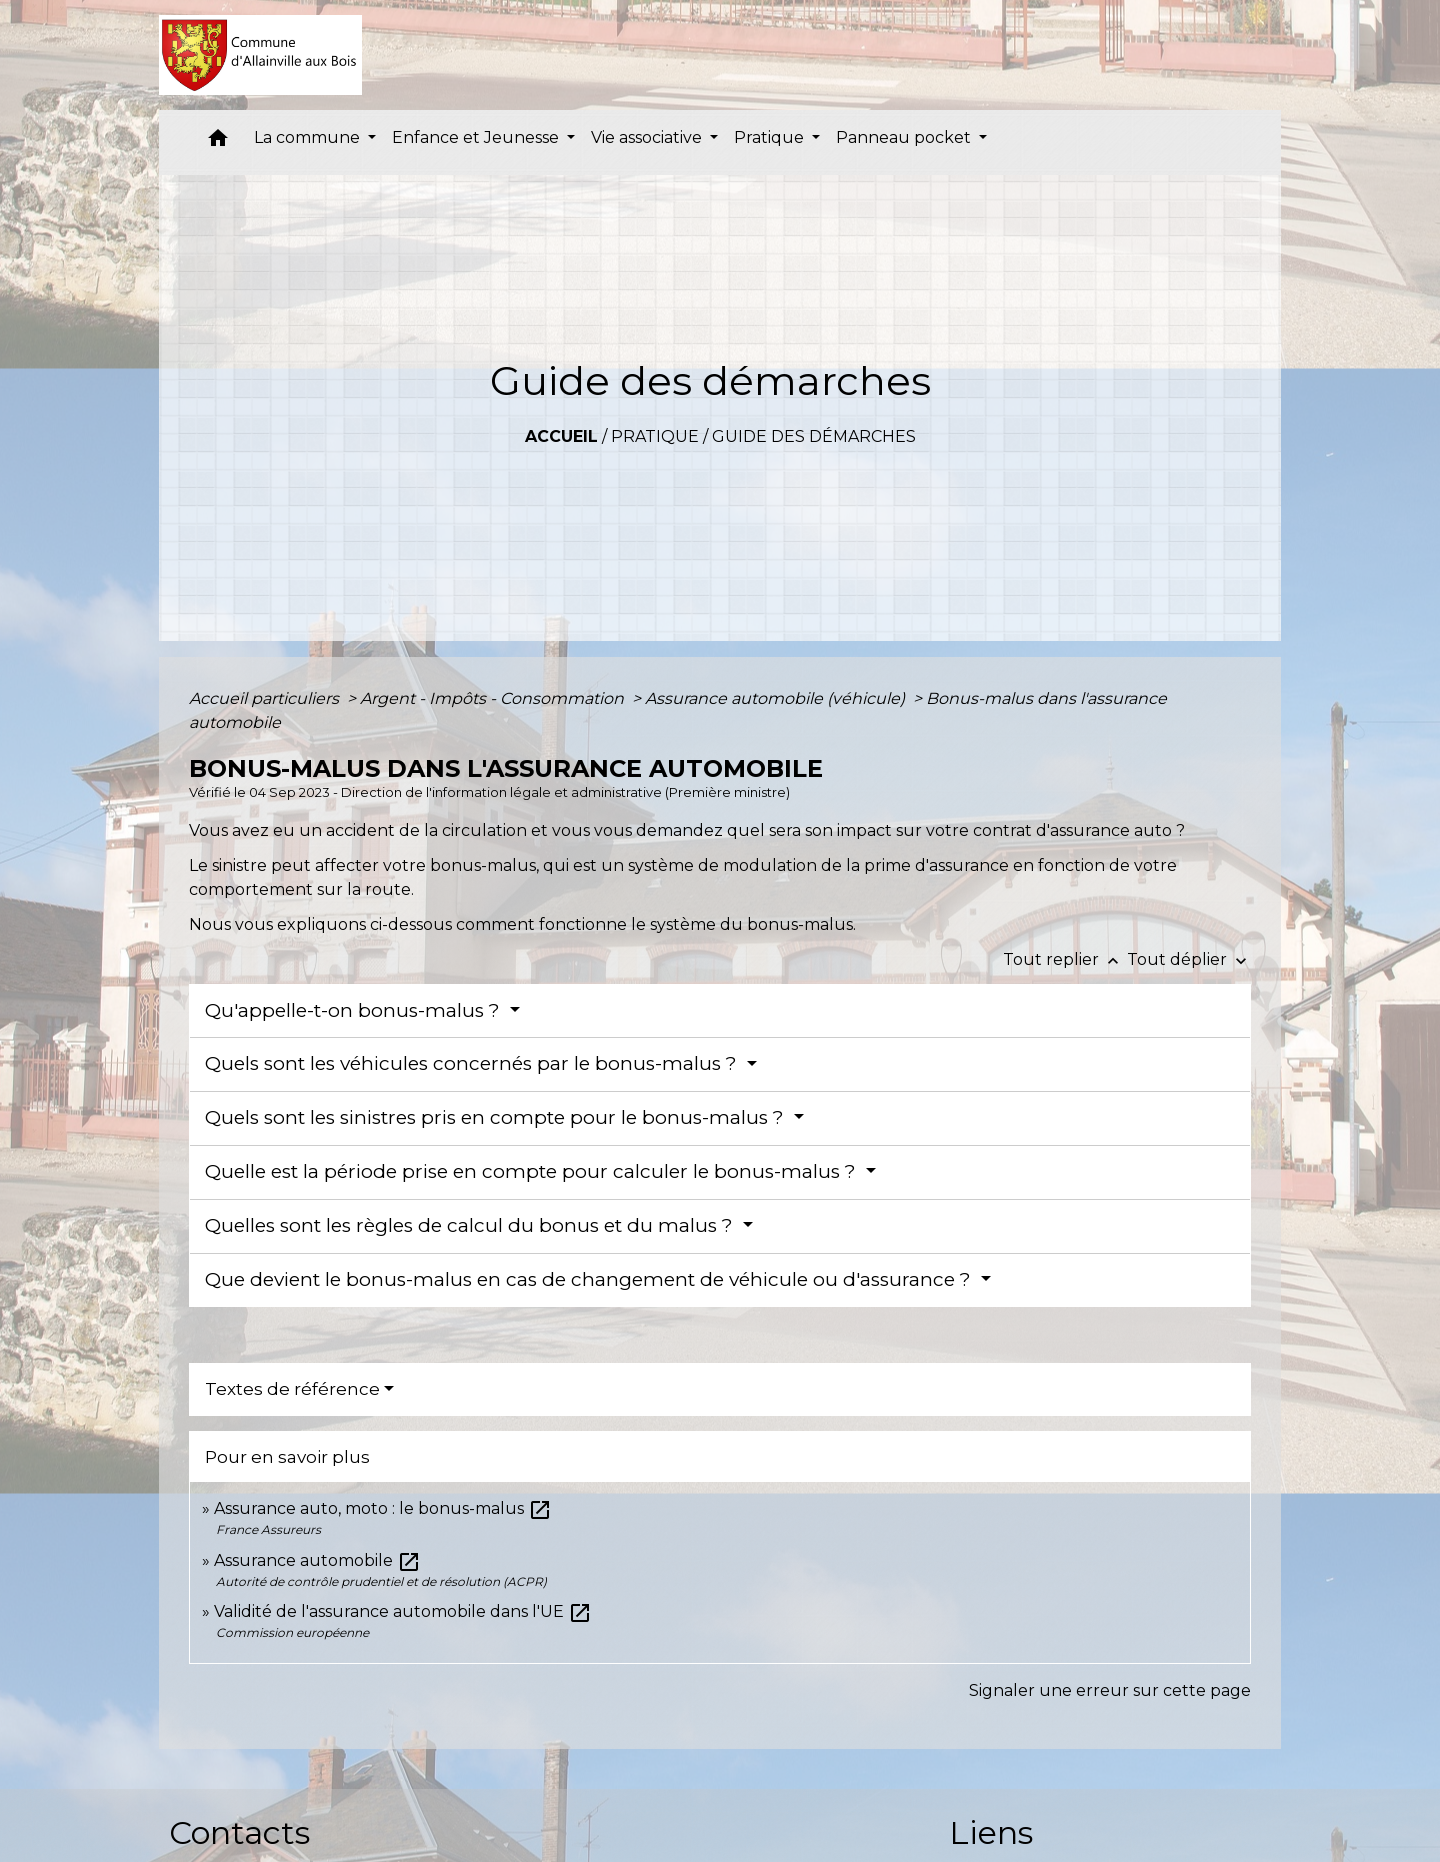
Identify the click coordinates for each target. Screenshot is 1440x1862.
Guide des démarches (814, 436)
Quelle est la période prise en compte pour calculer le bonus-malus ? (533, 1171)
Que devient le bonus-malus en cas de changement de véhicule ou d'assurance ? (590, 1279)
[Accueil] (260, 55)
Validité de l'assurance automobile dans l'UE (403, 1611)
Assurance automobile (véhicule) (777, 698)
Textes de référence (292, 1389)
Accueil (561, 436)
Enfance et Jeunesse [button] (477, 137)
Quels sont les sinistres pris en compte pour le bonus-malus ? (497, 1117)
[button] (218, 142)
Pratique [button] (771, 137)
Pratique (655, 436)
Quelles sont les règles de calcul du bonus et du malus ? (471, 1225)
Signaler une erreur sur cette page (1110, 1690)
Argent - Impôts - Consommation (494, 698)
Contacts (239, 1832)
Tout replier (1065, 959)
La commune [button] (309, 137)
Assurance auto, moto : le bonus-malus (383, 1508)
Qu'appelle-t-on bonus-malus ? (355, 1010)
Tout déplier (1189, 959)
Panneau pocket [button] (905, 137)
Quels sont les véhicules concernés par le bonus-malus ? (473, 1063)
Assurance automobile (317, 1560)
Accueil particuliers (266, 698)
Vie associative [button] (648, 137)
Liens (991, 1832)
